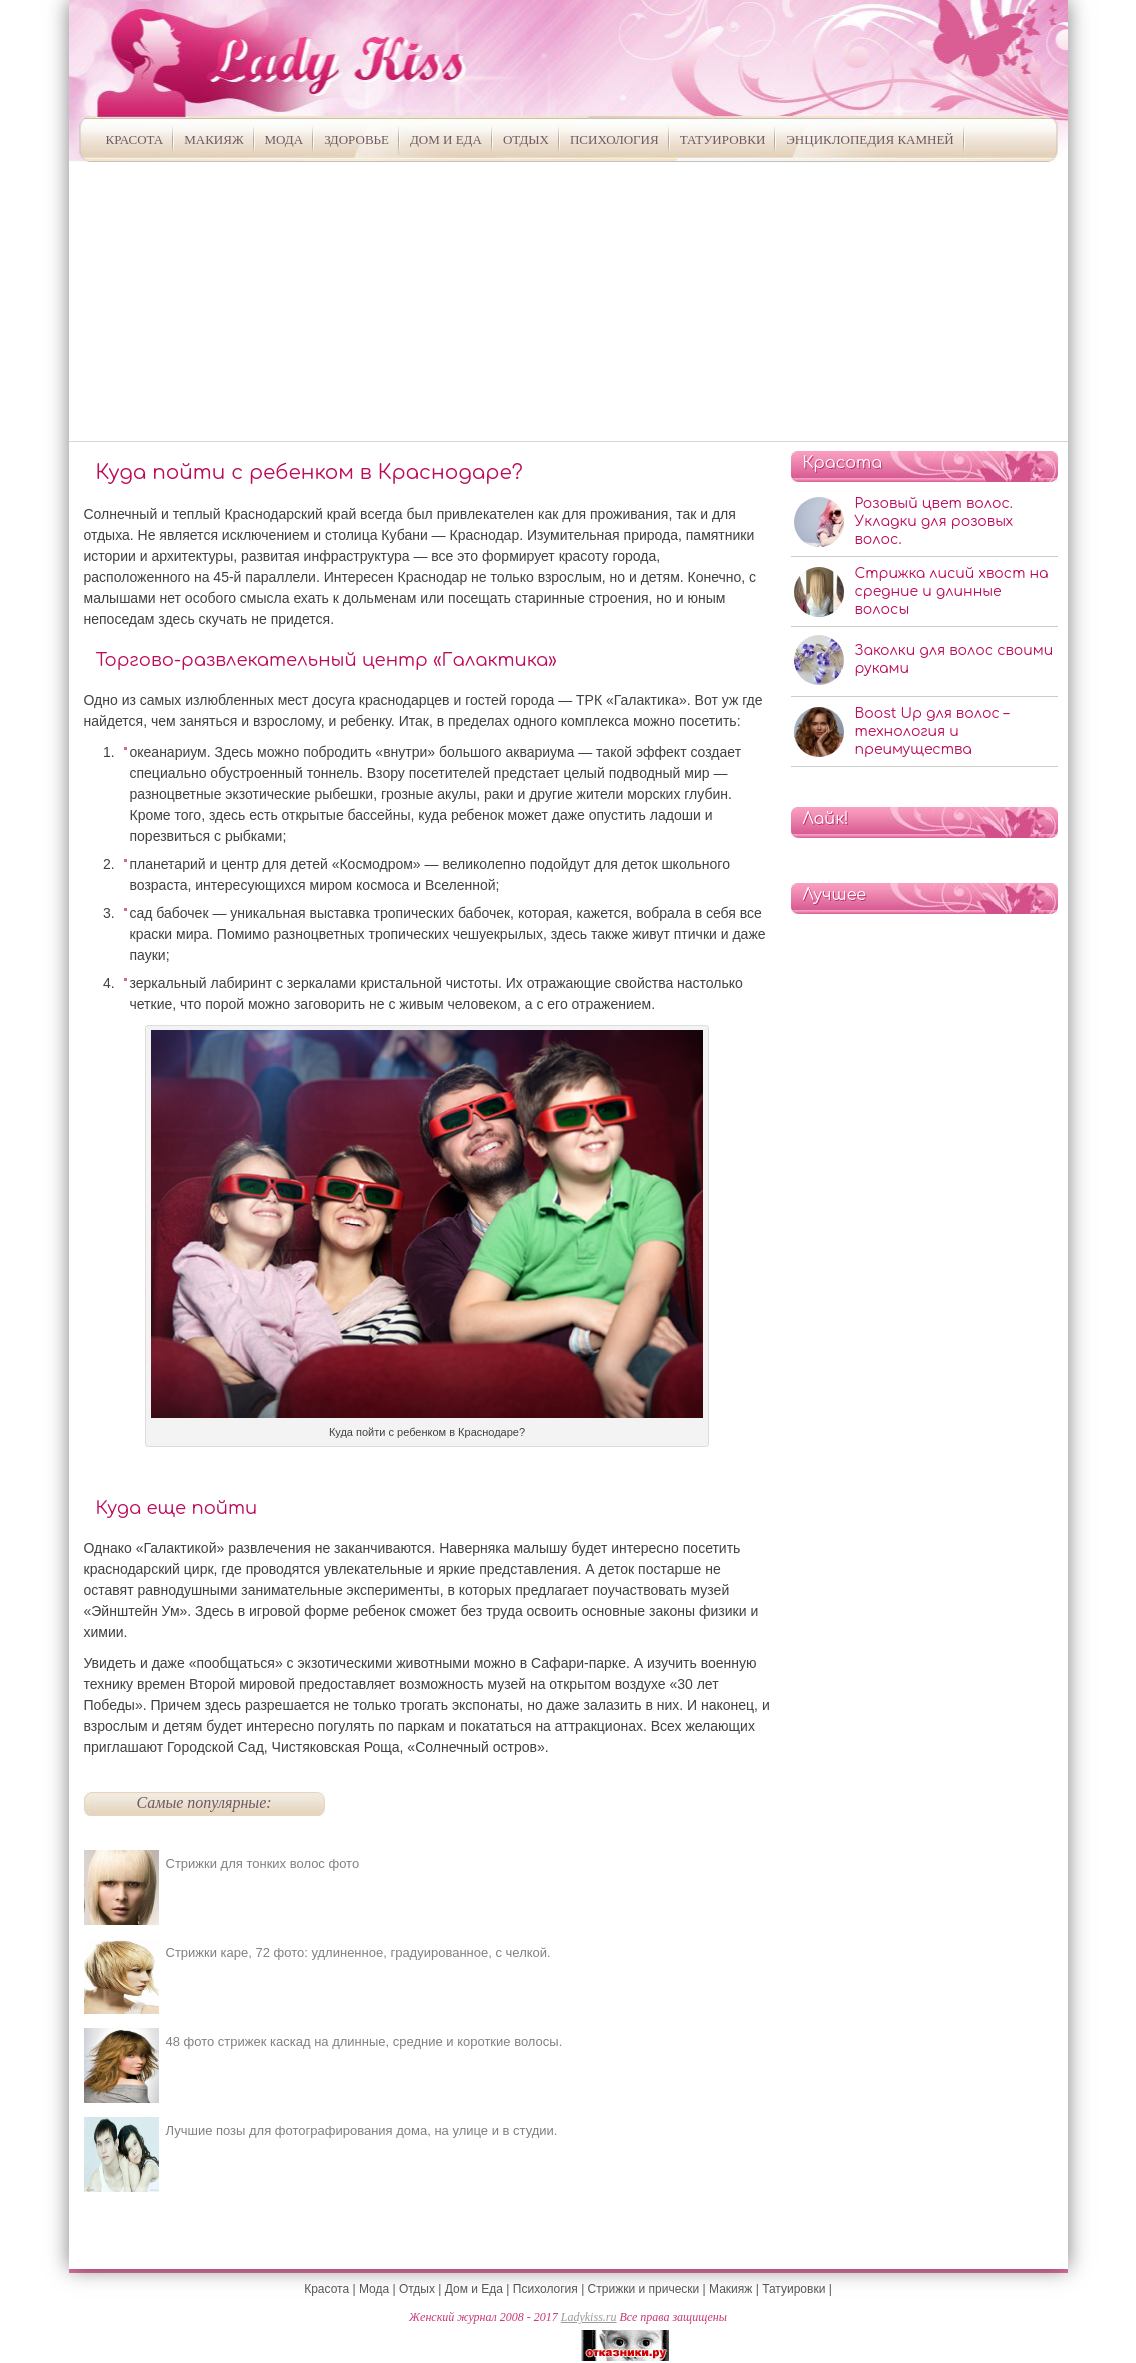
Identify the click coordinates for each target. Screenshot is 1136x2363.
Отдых (526, 139)
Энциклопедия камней (869, 139)
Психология (614, 139)
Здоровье (356, 139)
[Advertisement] (568, 301)
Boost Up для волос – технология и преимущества (932, 731)
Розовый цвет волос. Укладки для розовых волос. (934, 521)
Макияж (213, 139)
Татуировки (723, 139)
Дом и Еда (446, 139)
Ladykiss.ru (589, 2317)
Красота (135, 139)
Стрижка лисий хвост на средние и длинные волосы (952, 591)
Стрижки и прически (644, 2289)
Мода (284, 139)
